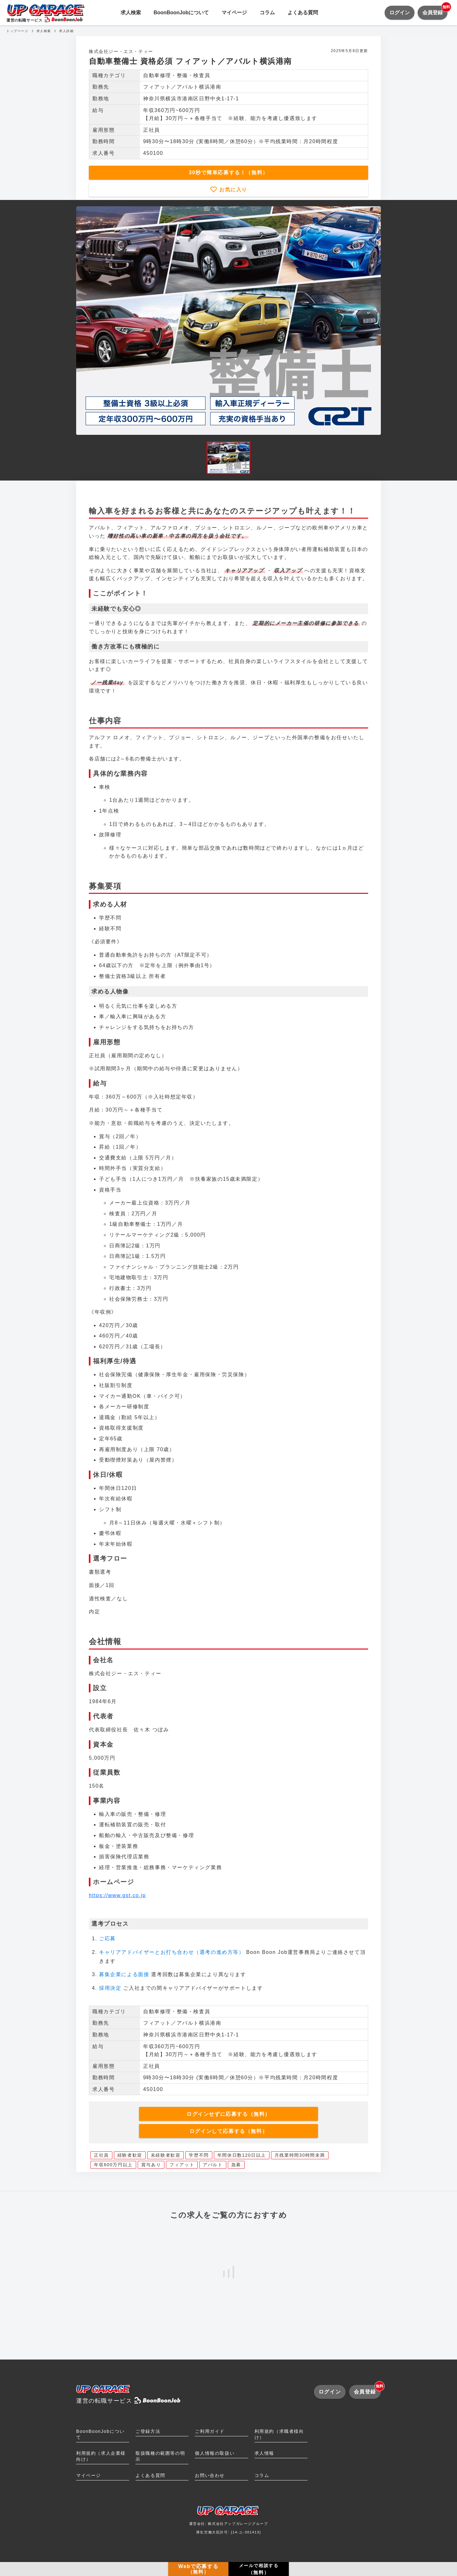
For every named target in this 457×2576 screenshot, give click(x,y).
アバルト (212, 2164)
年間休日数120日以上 (241, 2155)
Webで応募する (198, 2569)
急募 (236, 2164)
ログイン (399, 12)
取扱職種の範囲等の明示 (160, 2456)
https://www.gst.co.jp (117, 1895)
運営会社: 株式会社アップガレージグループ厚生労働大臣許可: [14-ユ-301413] (228, 2522)
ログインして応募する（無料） (228, 2131)
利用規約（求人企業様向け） (101, 2456)
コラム (267, 12)
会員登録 (434, 10)
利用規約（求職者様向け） (279, 2434)
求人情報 (264, 2453)
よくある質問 (303, 12)
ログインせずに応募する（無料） (228, 2114)
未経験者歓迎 (166, 2155)
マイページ (234, 12)
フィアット (181, 2164)
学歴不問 (199, 2155)
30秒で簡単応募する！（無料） (228, 172)
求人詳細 (66, 31)
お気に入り (232, 189)
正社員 (101, 2155)
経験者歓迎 (129, 2155)
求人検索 (131, 12)
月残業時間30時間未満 (300, 2155)
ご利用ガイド (210, 2431)
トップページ (17, 31)
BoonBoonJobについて (181, 12)
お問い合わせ (210, 2475)
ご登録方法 (148, 2431)
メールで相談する (259, 2569)
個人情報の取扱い (215, 2453)
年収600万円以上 (113, 2164)
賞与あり (151, 2164)
